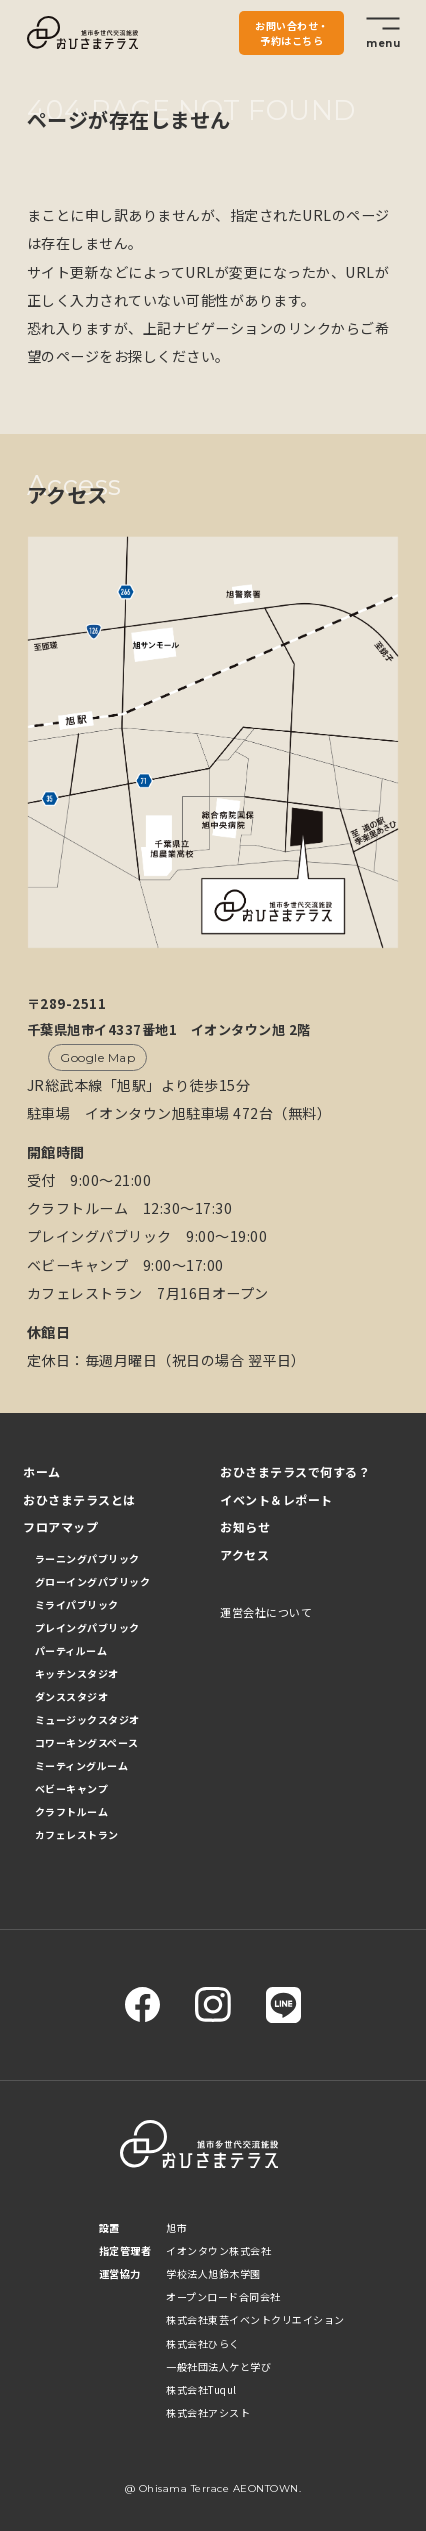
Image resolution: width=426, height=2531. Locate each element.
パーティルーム (71, 1650)
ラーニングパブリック (87, 1558)
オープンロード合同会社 (223, 2296)
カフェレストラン (77, 1834)
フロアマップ (60, 1526)
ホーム (42, 1471)
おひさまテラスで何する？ (295, 1471)
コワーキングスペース (87, 1742)
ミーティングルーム (82, 1765)
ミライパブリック (77, 1604)
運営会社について (266, 1612)
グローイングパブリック (93, 1581)
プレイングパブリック (87, 1627)
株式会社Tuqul (201, 2389)
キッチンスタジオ (77, 1673)
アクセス (244, 1554)
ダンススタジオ (72, 1696)
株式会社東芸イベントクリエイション (255, 2319)
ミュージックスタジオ (87, 1719)
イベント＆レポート (276, 1499)
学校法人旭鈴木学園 (213, 2273)
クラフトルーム (72, 1811)
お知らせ (245, 1526)
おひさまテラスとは (79, 1499)
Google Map (97, 1057)
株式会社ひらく (203, 2343)
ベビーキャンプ (72, 1788)
